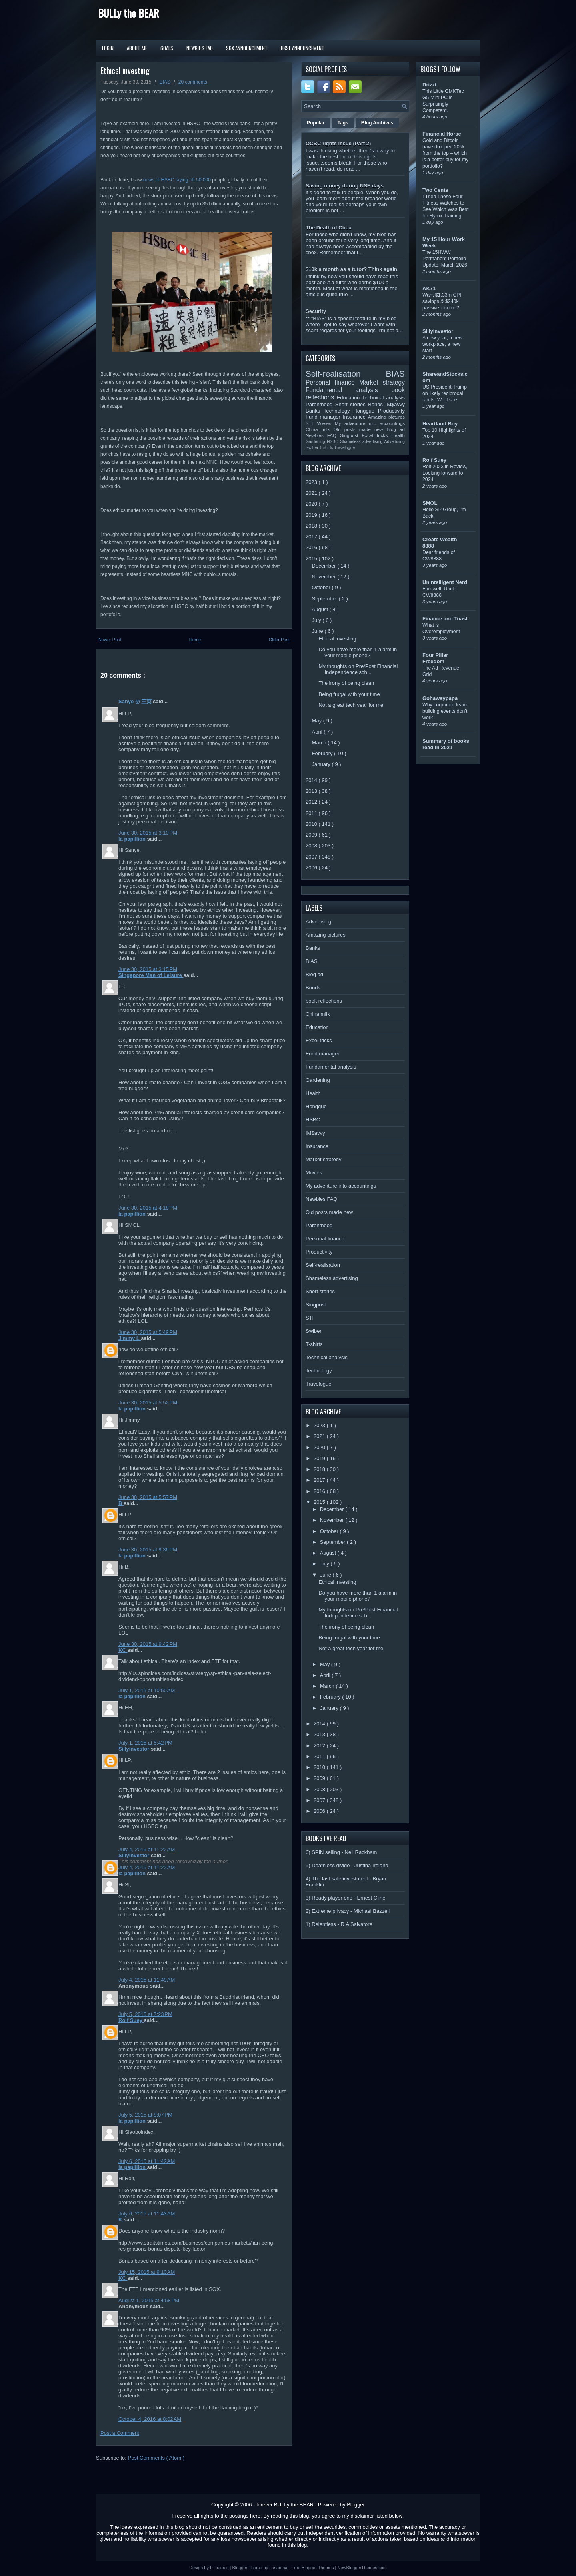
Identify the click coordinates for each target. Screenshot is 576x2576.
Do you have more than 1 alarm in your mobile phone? (357, 652)
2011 (312, 813)
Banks (315, 411)
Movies (325, 423)
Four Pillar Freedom (435, 658)
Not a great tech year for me (350, 705)
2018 (312, 526)
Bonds (376, 404)
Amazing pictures (386, 416)
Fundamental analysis (348, 390)
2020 (312, 504)
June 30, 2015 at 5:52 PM (147, 1403)
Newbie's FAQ (199, 48)
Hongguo (365, 411)
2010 (312, 824)
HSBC (333, 441)
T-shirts (327, 447)
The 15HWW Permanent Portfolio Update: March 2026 (444, 258)
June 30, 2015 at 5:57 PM (147, 1497)
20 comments (192, 82)
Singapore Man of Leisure (151, 975)
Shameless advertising (362, 441)
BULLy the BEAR (128, 13)
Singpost (351, 435)
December (325, 566)
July (317, 620)
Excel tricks (377, 435)
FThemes (220, 2567)
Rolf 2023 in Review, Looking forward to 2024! (445, 473)
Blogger (356, 2505)
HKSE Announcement (302, 48)
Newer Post (109, 639)
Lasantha (278, 2567)
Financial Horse (441, 134)
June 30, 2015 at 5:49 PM (147, 1332)
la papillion (132, 839)
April (318, 732)
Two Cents (435, 190)
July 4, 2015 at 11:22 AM (146, 1849)
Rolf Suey (131, 2020)
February (323, 753)
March (320, 743)
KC (122, 1650)
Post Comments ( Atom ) (156, 2458)
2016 (312, 547)
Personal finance (332, 382)
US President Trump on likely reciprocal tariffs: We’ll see (444, 393)
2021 (312, 493)
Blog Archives (377, 123)
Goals (166, 48)
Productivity (391, 411)
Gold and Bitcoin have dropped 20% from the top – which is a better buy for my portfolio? (445, 153)
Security (316, 311)
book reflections (324, 1001)
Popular (316, 123)
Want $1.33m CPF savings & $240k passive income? (442, 301)
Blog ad (396, 429)
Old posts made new (359, 429)
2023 (312, 482)
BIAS (165, 82)
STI (311, 423)
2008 (312, 846)
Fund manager (324, 417)
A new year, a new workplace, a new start (442, 344)
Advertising (394, 441)
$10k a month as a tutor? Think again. (352, 269)
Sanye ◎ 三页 (135, 701)
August (321, 609)
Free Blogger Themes (313, 2567)
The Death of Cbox (329, 228)
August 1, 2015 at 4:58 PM (148, 2300)
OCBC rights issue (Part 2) (338, 143)
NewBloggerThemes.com (362, 2567)
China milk (319, 429)
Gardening (316, 441)
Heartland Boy (440, 424)
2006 (312, 868)
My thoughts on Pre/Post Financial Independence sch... (358, 669)
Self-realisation (346, 373)
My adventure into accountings (370, 423)
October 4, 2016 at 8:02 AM (149, 2419)
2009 (312, 835)
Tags (343, 123)
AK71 (429, 288)
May (317, 721)
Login (108, 48)
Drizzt (429, 85)
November (325, 577)
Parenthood (320, 404)
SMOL (430, 503)
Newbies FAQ (323, 435)
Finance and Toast (445, 619)
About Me (137, 48)
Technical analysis (383, 398)
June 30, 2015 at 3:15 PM (147, 969)
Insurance (355, 417)
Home (195, 639)
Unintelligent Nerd (444, 582)
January (322, 764)
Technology (338, 411)
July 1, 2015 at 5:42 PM (145, 1743)
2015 (312, 559)
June (318, 631)
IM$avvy (395, 404)
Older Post (279, 639)
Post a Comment (119, 2433)
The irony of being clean (346, 683)
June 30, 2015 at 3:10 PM (147, 833)
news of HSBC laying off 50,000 (177, 180)
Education (349, 398)
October (322, 587)
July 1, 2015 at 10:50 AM (146, 1690)
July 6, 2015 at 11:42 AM (146, 2161)
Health (398, 435)
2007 (312, 857)
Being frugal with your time (349, 694)
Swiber (313, 447)
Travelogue (344, 447)
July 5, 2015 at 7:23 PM (145, 2014)
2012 (312, 802)
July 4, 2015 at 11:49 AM (146, 1980)
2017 (312, 537)
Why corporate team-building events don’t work (445, 711)
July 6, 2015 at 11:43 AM (146, 2214)
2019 (312, 515)
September (325, 599)
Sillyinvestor (134, 1749)
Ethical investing (125, 70)
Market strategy (382, 382)
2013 (312, 791)
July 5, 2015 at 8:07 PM (145, 2115)
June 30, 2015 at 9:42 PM (147, 1644)
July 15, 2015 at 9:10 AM (146, 2272)
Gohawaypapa (440, 698)
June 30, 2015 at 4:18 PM (147, 1208)
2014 (312, 780)
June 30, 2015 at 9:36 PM (147, 1550)
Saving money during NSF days (345, 186)
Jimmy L (129, 1338)
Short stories (351, 404)
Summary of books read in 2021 (445, 744)
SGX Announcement (247, 48)
